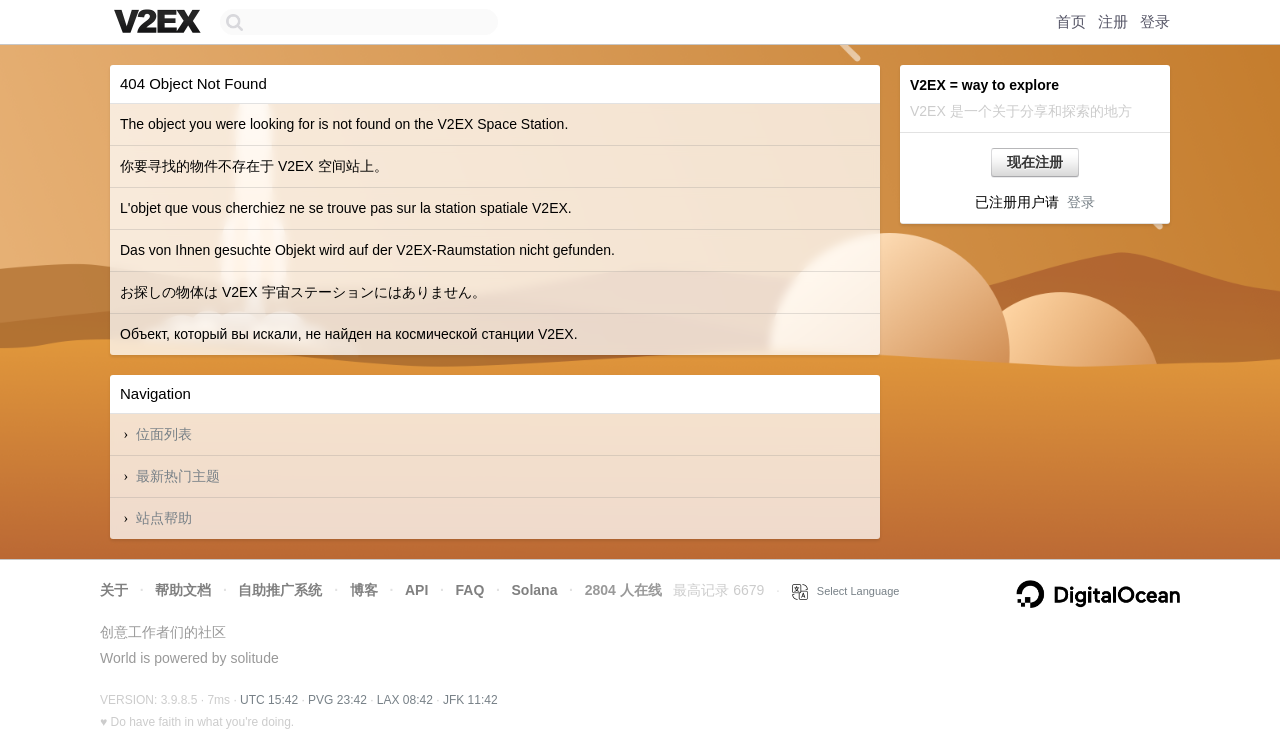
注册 (1113, 21)
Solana (535, 590)
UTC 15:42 (269, 700)
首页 (1071, 21)
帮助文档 (183, 590)
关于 (114, 590)
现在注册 (1035, 162)
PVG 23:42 (337, 700)
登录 (1155, 21)
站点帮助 (164, 518)
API (416, 590)
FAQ (470, 590)
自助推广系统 (280, 590)
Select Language (846, 591)
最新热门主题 (178, 476)
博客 (364, 590)
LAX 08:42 (405, 700)
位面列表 (164, 434)
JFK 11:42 (470, 700)
